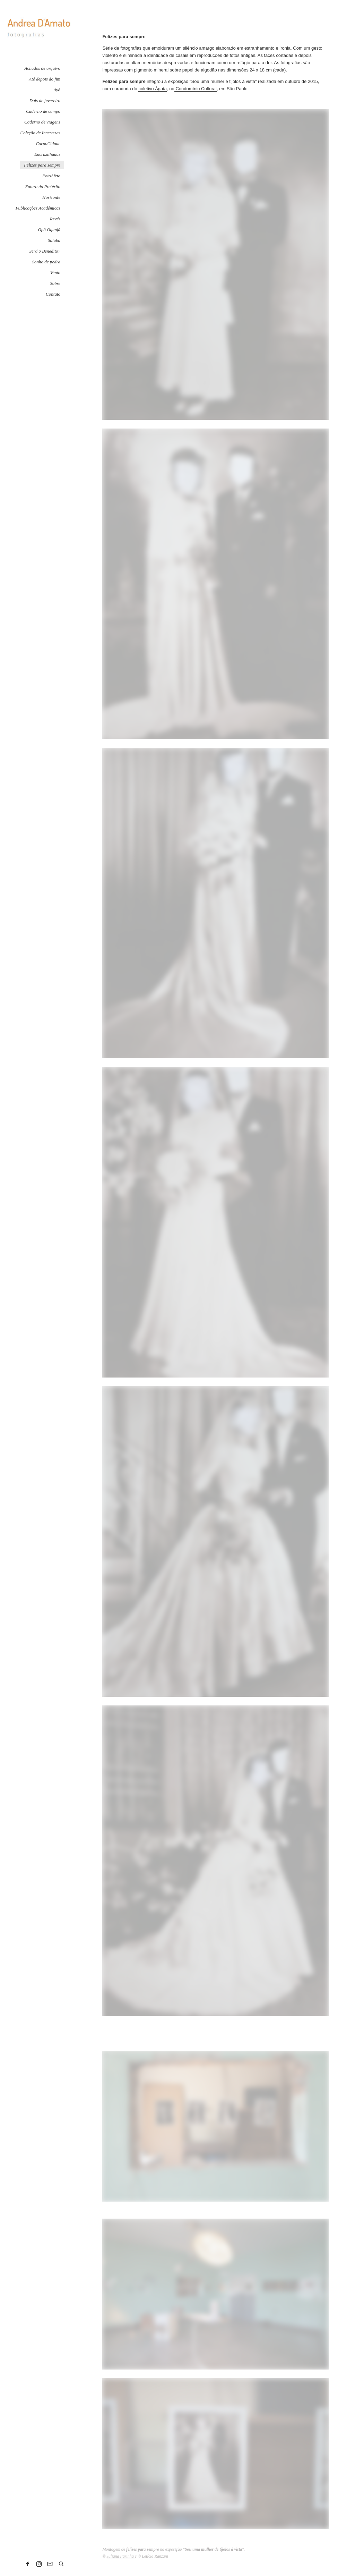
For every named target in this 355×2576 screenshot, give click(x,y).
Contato (53, 294)
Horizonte (51, 197)
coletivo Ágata (152, 88)
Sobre (55, 283)
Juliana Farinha (121, 2556)
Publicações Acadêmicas (38, 208)
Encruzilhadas (47, 154)
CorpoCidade (48, 143)
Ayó (57, 89)
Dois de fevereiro (44, 100)
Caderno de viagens (42, 122)
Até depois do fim (44, 79)
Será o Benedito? (44, 251)
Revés (55, 218)
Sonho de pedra (46, 261)
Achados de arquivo (43, 68)
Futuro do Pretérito (42, 186)
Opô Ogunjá (49, 229)
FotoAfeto (51, 175)
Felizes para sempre (42, 165)
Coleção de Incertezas (40, 132)
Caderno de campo (43, 111)
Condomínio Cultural (195, 88)
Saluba (54, 240)
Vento (55, 272)
